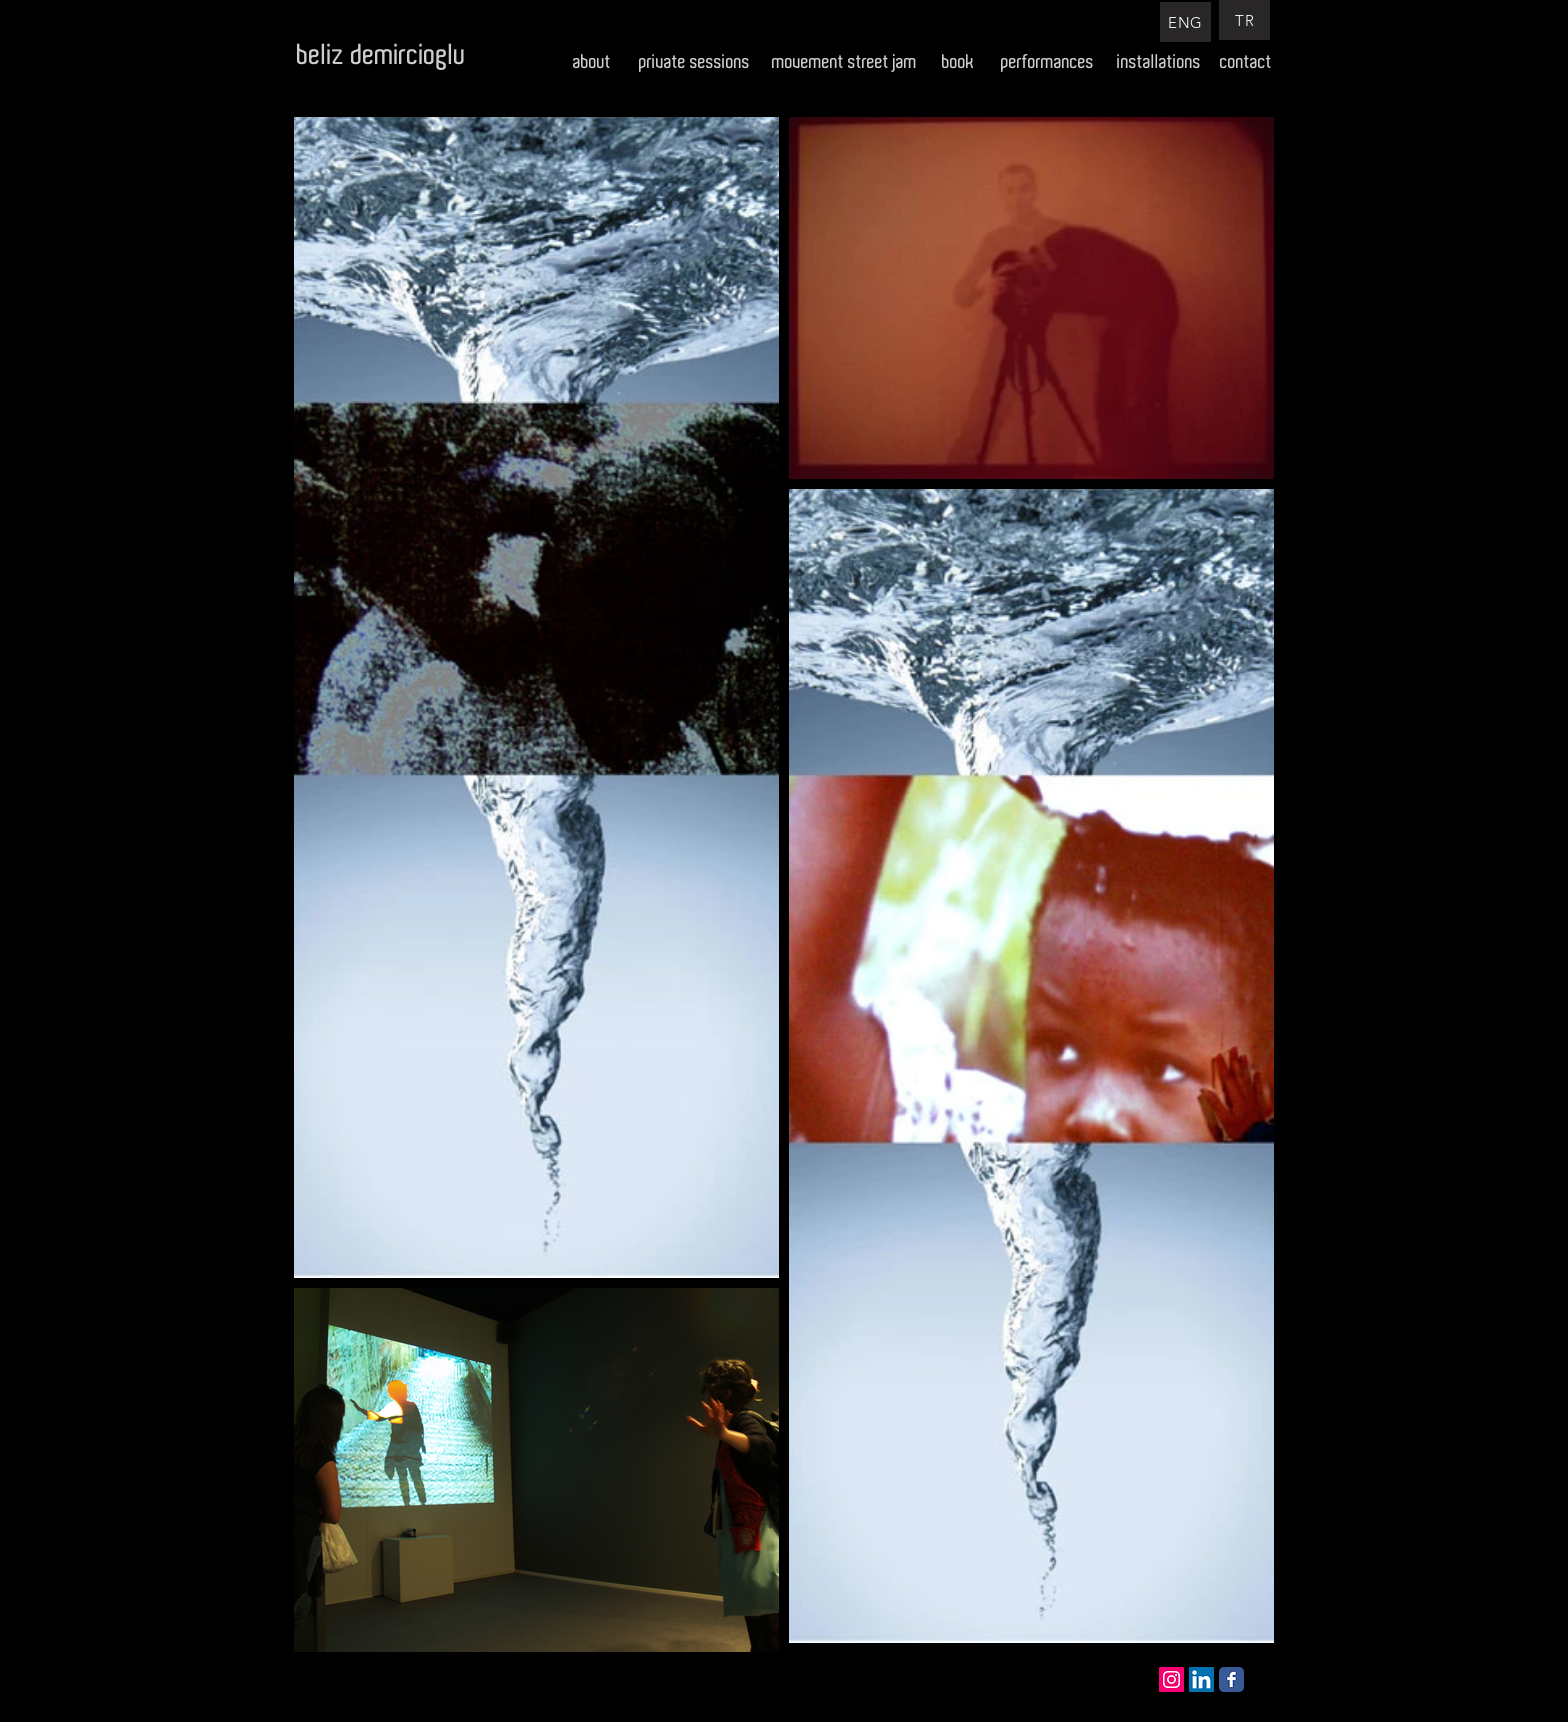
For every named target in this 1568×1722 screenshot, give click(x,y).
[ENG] (1185, 22)
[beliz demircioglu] (381, 56)
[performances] (1047, 62)
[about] (591, 62)
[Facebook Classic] (1231, 1679)
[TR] (1244, 20)
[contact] (1246, 62)
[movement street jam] (844, 62)
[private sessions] (694, 62)
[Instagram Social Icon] (1171, 1679)
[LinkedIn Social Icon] (1201, 1679)
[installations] (1159, 62)
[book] (958, 62)
